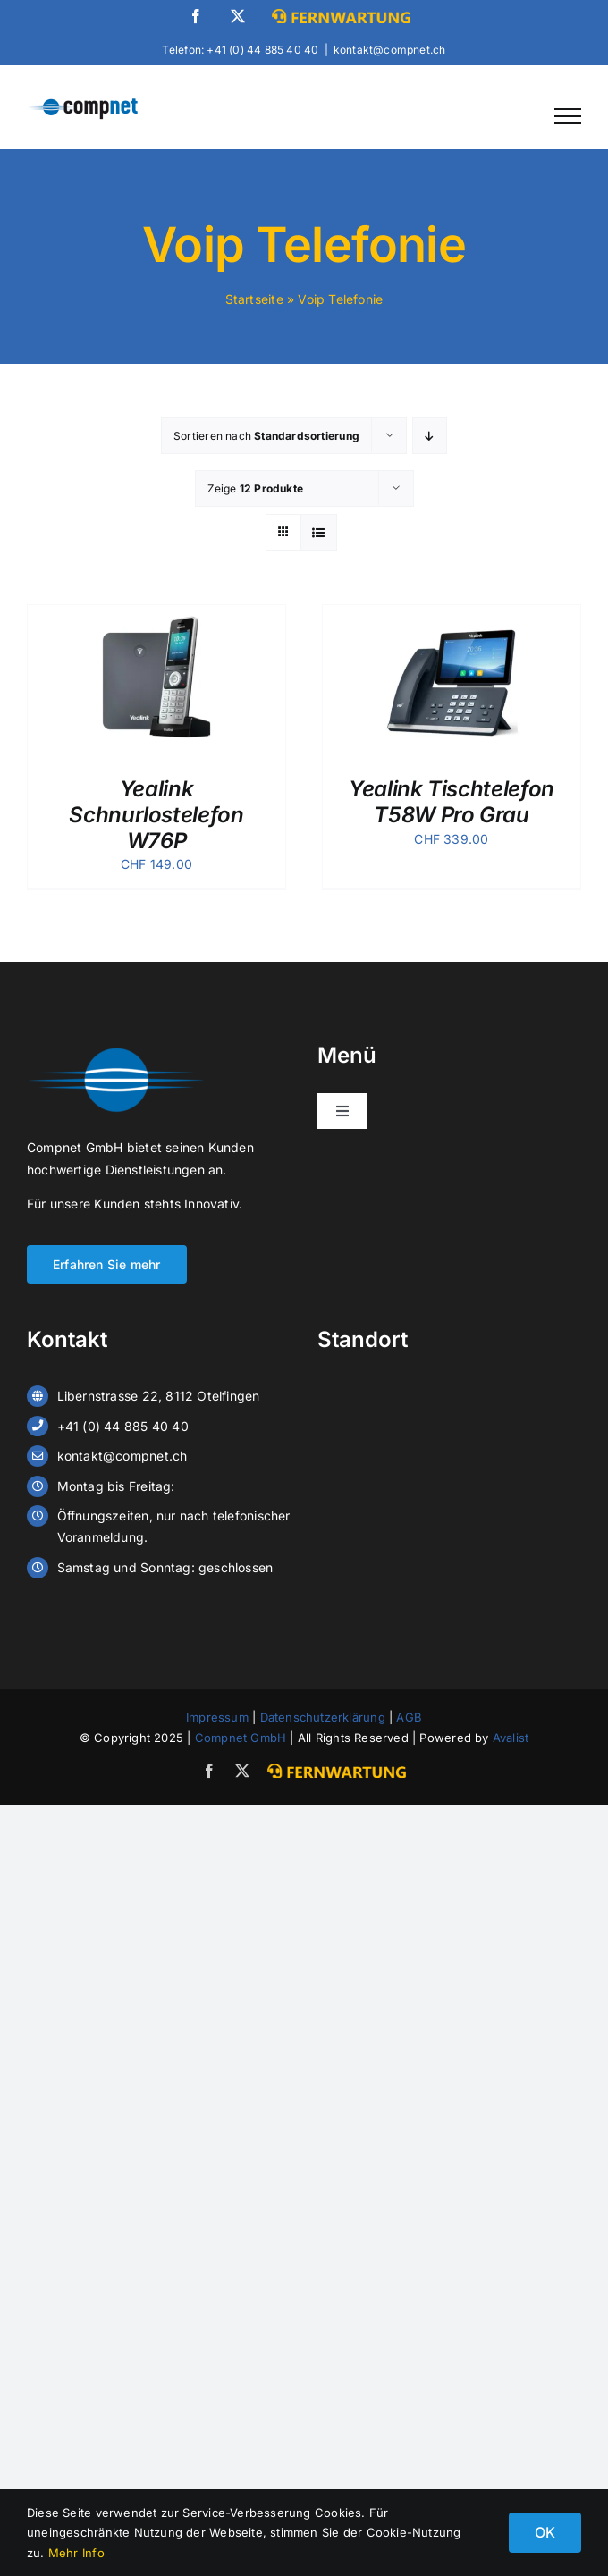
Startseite (254, 299)
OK (545, 2532)
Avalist (510, 1737)
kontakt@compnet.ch (390, 49)
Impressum (217, 1717)
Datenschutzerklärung (322, 1717)
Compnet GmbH (241, 1737)
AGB (409, 1717)
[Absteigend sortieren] (429, 435)
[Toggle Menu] (567, 116)
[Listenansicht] (318, 532)
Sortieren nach (266, 435)
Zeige (255, 488)
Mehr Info (76, 2553)
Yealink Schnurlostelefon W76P (156, 815)
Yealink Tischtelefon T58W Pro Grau (451, 802)
